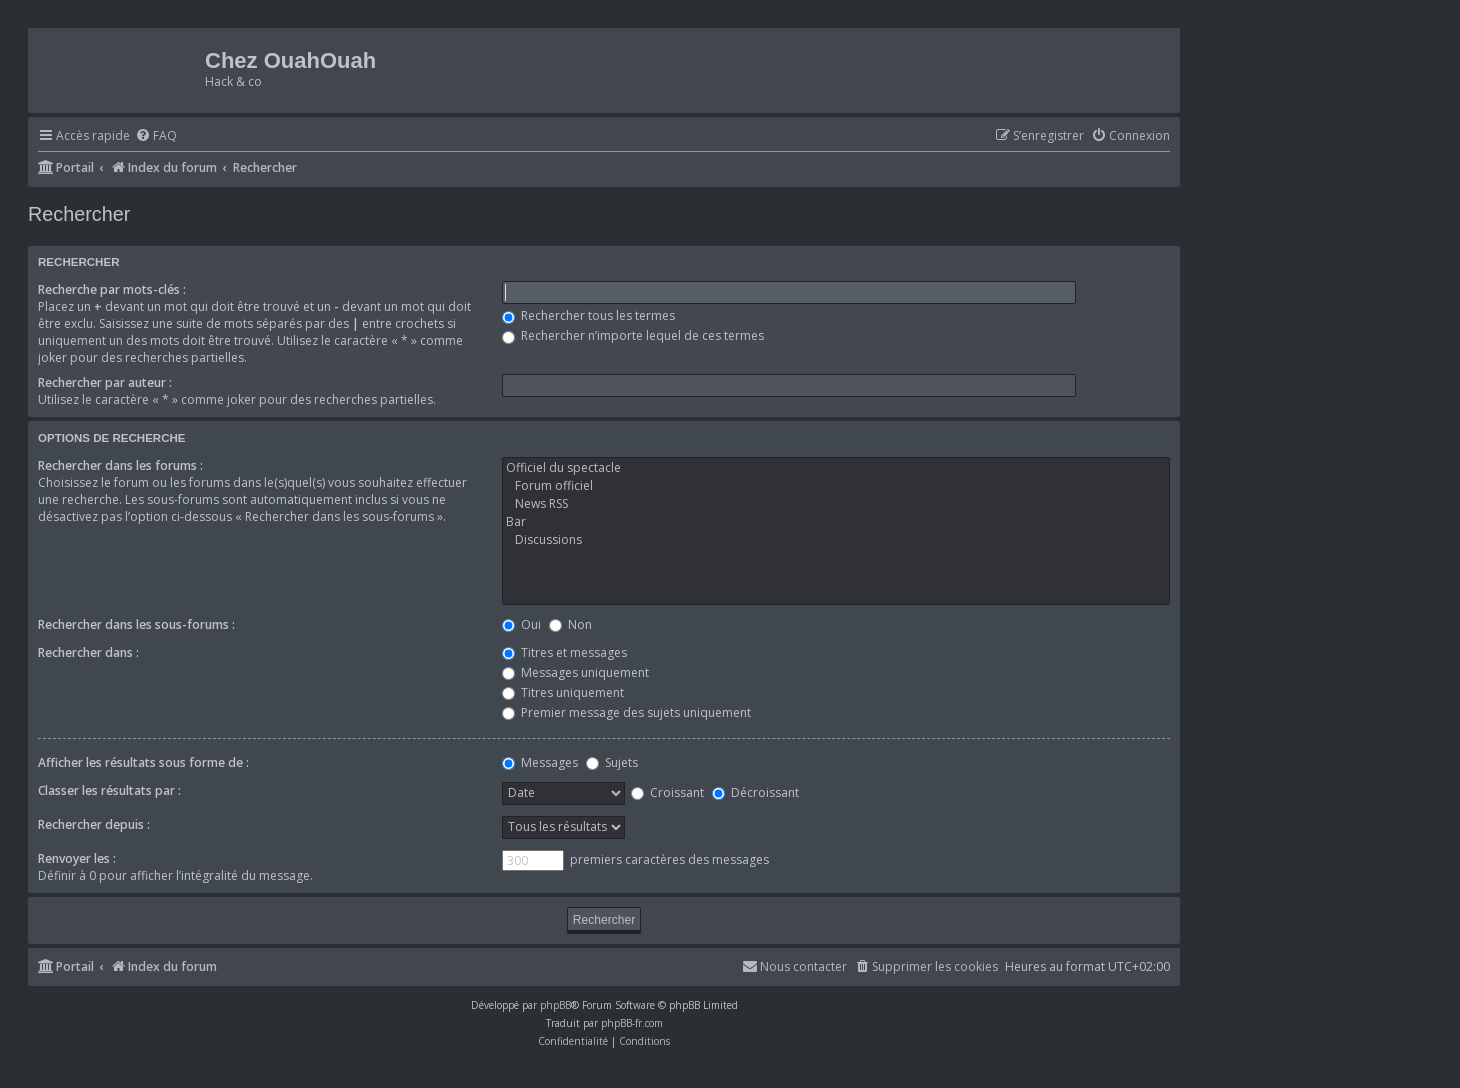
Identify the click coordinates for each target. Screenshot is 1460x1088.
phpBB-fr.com (632, 1023)
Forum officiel (836, 486)
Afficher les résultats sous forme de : (143, 762)
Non (570, 624)
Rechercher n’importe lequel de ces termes (633, 335)
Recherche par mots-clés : (112, 289)
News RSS (836, 504)
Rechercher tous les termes (588, 315)
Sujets (612, 762)
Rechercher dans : (88, 652)
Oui (521, 624)
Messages (540, 762)
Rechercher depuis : (94, 824)
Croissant (667, 792)
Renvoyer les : (77, 858)
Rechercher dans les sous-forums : (136, 624)
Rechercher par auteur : (105, 382)
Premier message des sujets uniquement (626, 712)
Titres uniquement (563, 692)
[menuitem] (156, 136)
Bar (836, 522)
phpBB (555, 1005)
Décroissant (755, 792)
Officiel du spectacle (836, 468)
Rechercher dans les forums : (120, 465)
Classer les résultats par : (109, 790)
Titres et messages (564, 652)
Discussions (836, 540)
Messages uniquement (575, 672)
